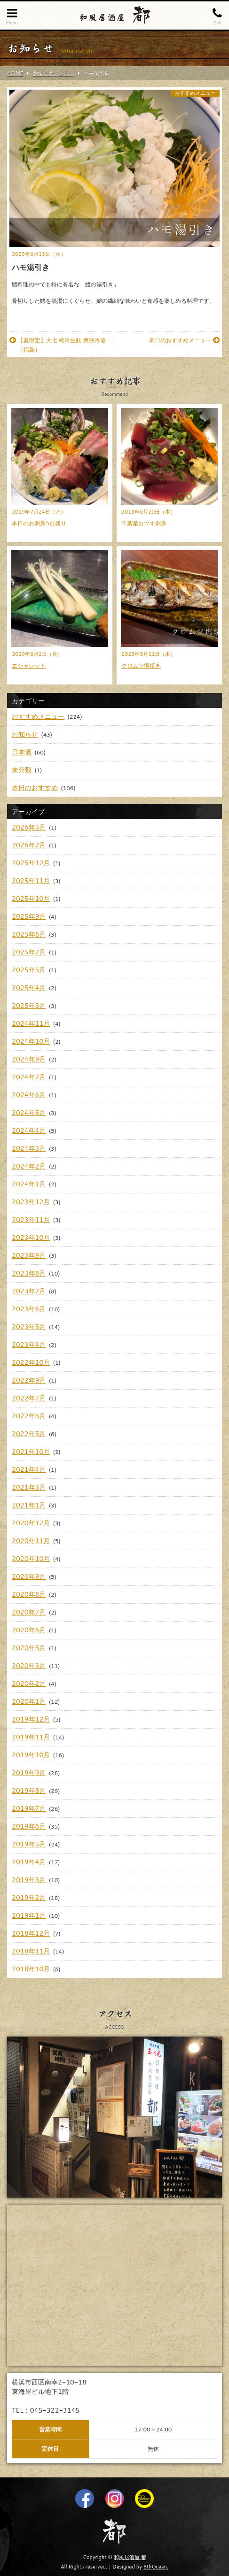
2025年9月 (29, 916)
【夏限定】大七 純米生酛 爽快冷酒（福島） (57, 345)
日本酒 (22, 752)
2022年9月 (29, 1380)
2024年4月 (29, 1130)
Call (217, 16)
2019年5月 (29, 1844)
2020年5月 (29, 1648)
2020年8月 (29, 1594)
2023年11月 (31, 1219)
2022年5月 (29, 1433)
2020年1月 (29, 1701)
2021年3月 (29, 1487)
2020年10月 (31, 1558)
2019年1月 (29, 1915)
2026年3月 (29, 827)
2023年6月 (29, 1309)
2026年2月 (29, 845)
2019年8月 (29, 1790)
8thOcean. (155, 2566)
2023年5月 (29, 1326)
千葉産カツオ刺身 (143, 523)
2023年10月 (31, 1237)
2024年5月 (29, 1112)
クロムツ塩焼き (141, 665)
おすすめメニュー (195, 93)
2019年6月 (29, 1826)
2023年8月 (29, 1273)
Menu (12, 16)
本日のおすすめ (35, 787)
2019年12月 (31, 1719)
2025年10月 (31, 898)
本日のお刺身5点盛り (39, 523)
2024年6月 (29, 1095)
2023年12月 (31, 1202)
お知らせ (25, 734)
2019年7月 (29, 1808)
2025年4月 (29, 987)
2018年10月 (31, 1969)
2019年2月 (29, 1897)
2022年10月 (31, 1362)
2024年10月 (31, 1041)
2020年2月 (29, 1683)
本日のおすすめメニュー (184, 340)
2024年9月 (29, 1059)
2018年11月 (31, 1951)
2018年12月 (31, 1933)
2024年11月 (31, 1023)
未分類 (22, 770)
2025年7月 (29, 952)
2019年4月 (29, 1862)
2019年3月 (29, 1879)
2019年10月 (31, 1755)
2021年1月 (29, 1505)
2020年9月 (29, 1576)
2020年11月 (31, 1541)
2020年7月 (29, 1612)
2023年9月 (29, 1255)
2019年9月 (29, 1772)
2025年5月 (29, 970)
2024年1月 (29, 1184)
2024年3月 (29, 1148)
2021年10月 (31, 1451)
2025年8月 (29, 934)
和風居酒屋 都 (130, 2557)
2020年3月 (29, 1665)
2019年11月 (31, 1737)
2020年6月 (29, 1630)
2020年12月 (31, 1523)
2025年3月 (29, 1005)
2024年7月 (29, 1077)
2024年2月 (29, 1166)
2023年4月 (29, 1344)
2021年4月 (29, 1469)
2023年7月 (29, 1291)
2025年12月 (31, 863)
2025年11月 (31, 880)
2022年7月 (29, 1398)
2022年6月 (29, 1416)
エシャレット (29, 665)
